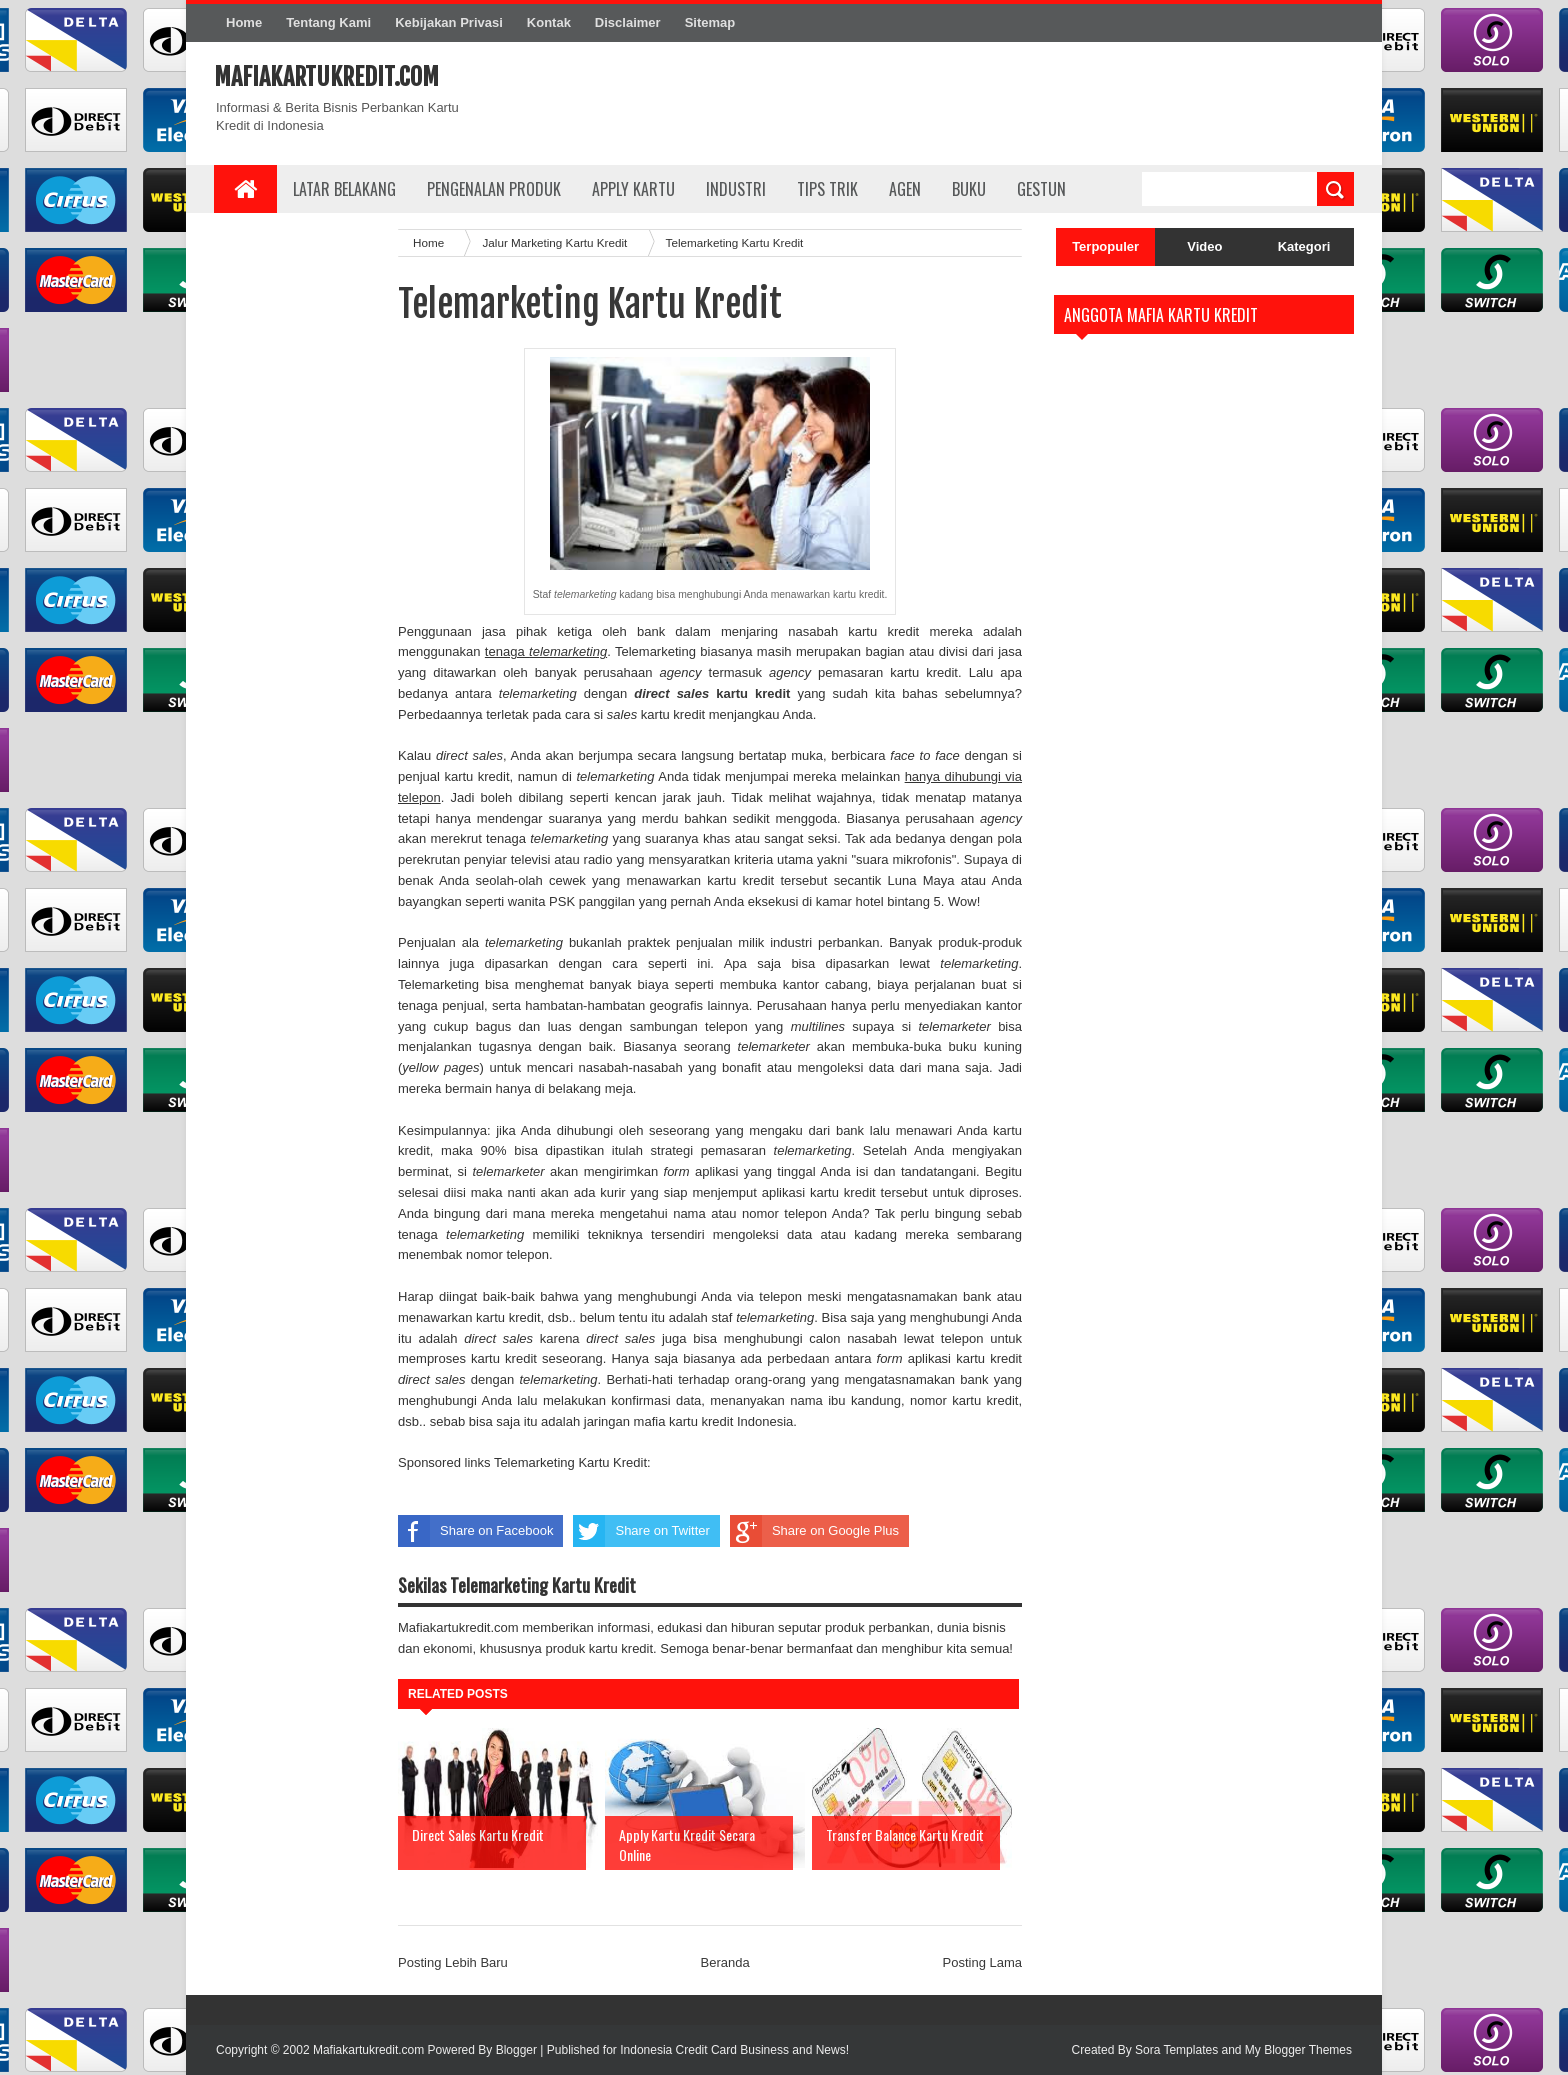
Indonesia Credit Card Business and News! (734, 2050)
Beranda (725, 1962)
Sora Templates (1176, 2050)
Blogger (516, 2050)
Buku (969, 189)
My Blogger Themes (1298, 2050)
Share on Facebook (475, 1531)
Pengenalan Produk (494, 189)
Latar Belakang (344, 189)
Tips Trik (827, 189)
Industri (736, 189)
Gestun (1041, 189)
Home (244, 22)
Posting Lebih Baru (453, 1962)
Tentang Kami (328, 22)
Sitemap (710, 22)
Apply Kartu (633, 189)
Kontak (549, 22)
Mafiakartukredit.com (326, 77)
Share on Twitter (641, 1531)
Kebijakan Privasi (449, 22)
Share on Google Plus (814, 1531)
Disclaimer (628, 22)
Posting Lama (983, 1962)
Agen (905, 189)
